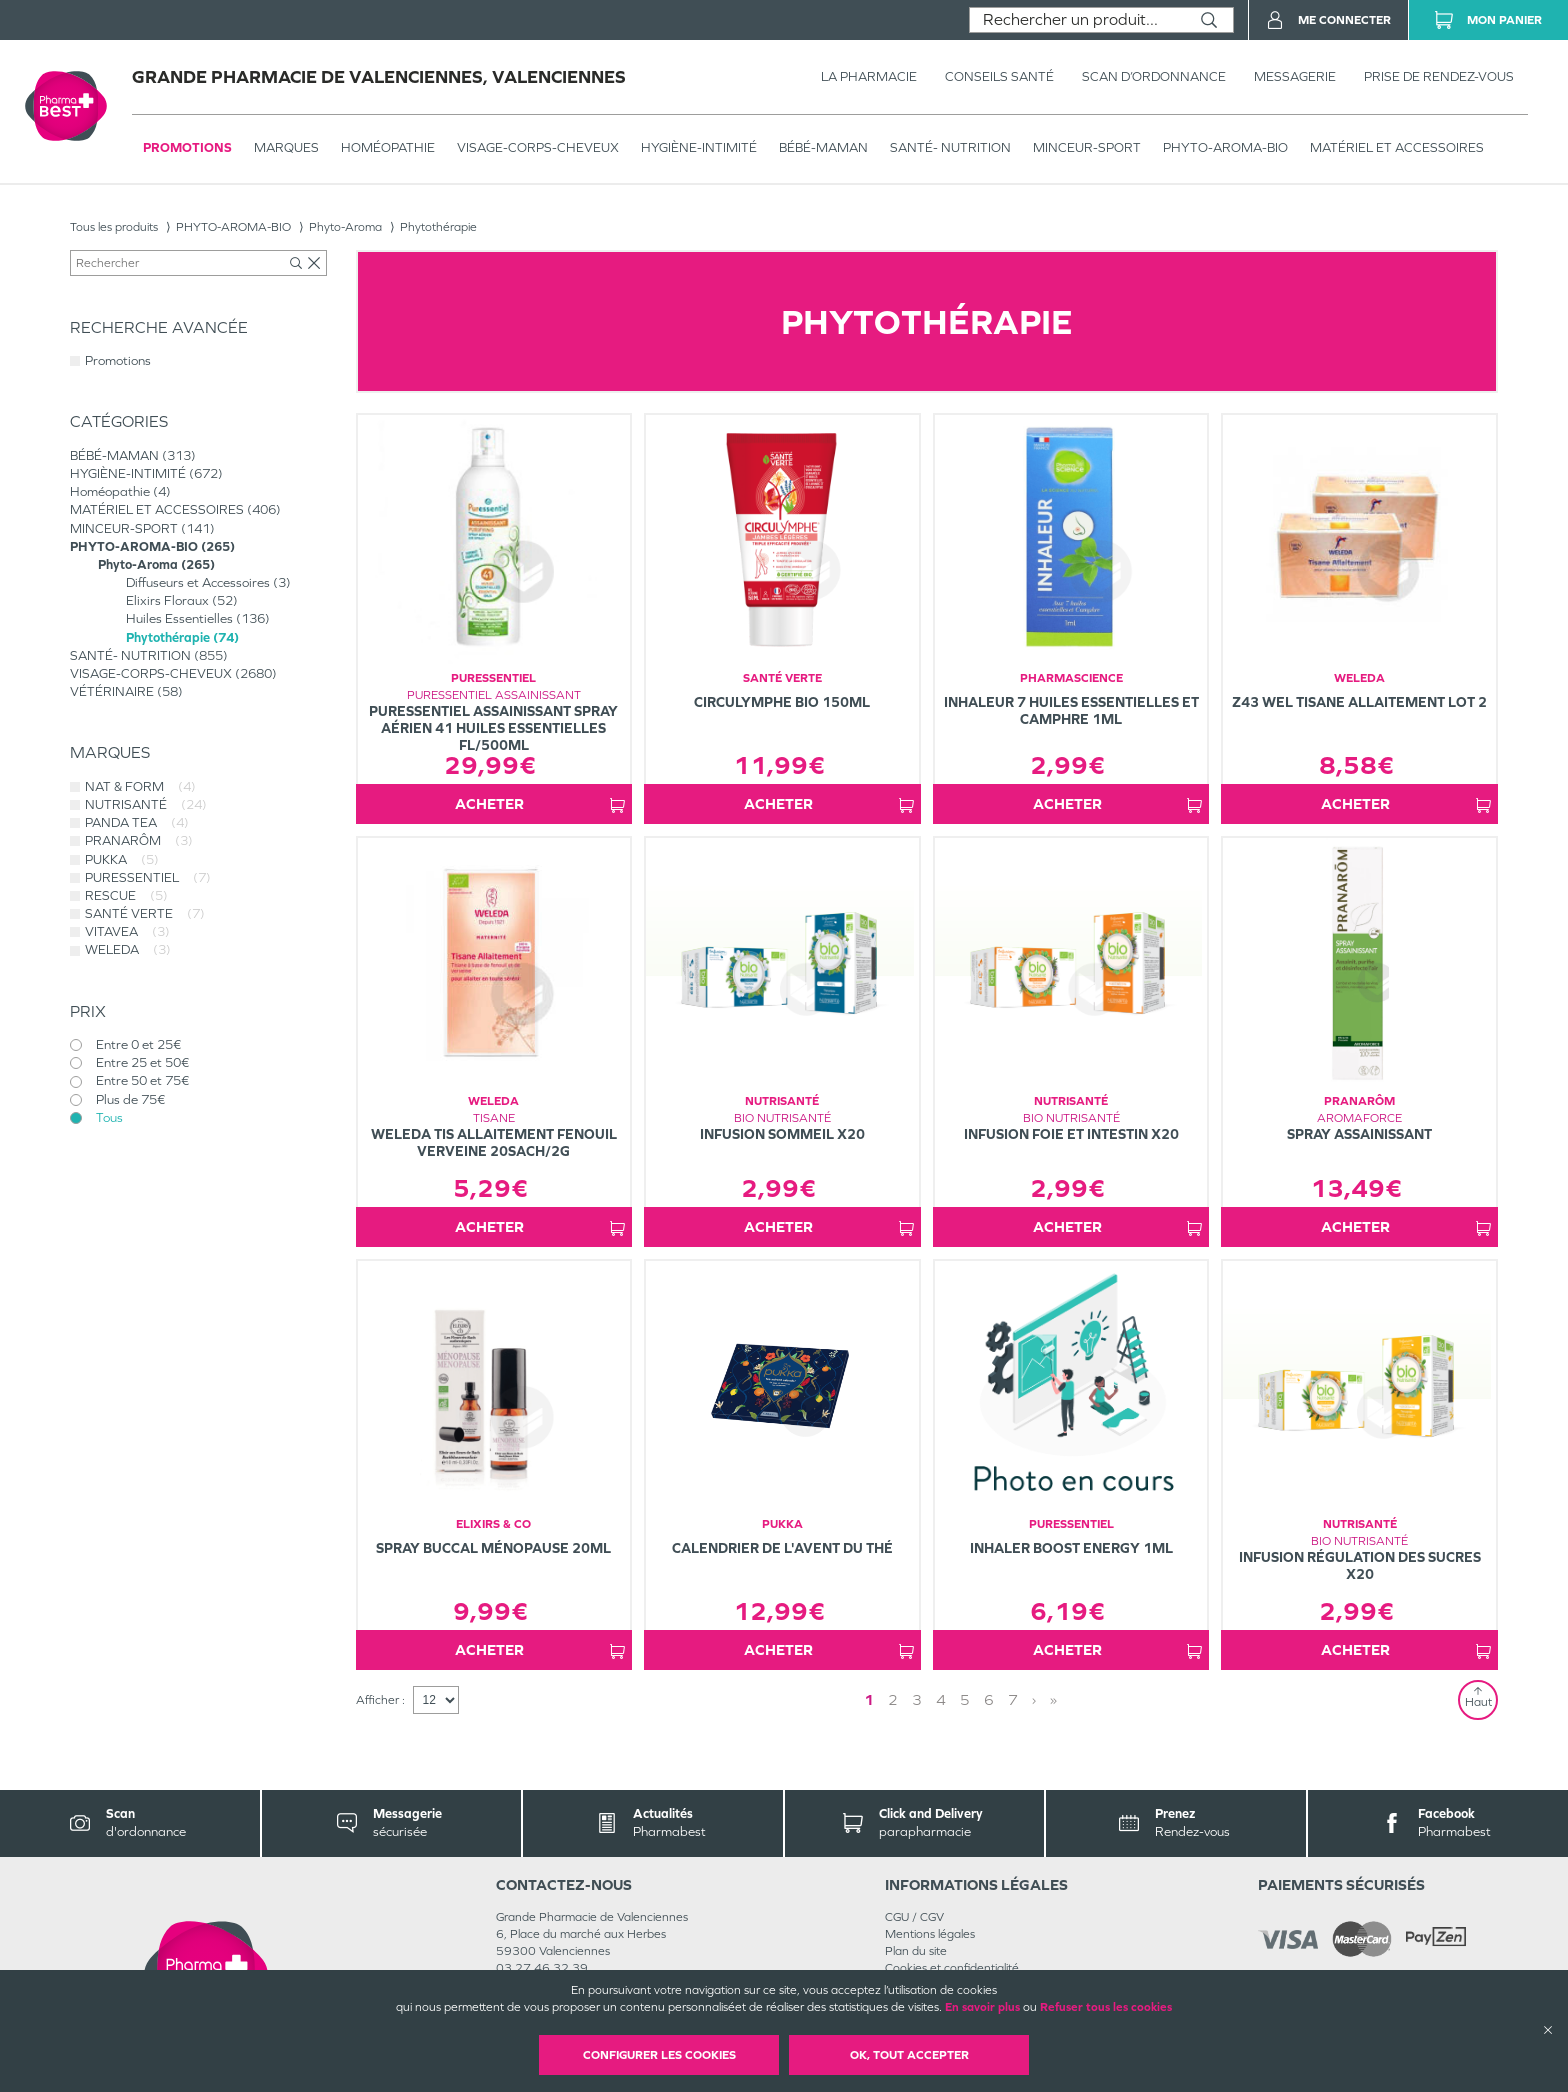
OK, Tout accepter (909, 2055)
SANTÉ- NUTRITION (950, 147)
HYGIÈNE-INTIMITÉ (699, 147)
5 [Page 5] (965, 1699)
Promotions (187, 147)
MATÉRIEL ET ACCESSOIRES (1397, 147)
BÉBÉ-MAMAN (823, 147)
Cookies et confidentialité (952, 1968)
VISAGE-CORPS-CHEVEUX (538, 147)
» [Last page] (1053, 1699)
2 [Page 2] (893, 1699)
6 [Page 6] (989, 1699)
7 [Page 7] (1013, 1699)
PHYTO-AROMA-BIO (1225, 147)
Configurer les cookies (659, 2055)
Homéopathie (388, 147)
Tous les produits (114, 227)
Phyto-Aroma (345, 227)
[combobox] (1077, 20)
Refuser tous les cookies (1106, 2007)
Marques (286, 147)
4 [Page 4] (941, 1699)
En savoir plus (982, 2007)
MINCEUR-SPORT (1087, 147)
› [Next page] (1034, 1699)
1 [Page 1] (869, 1699)
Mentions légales (930, 1934)
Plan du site (916, 1951)
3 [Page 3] (917, 1699)
